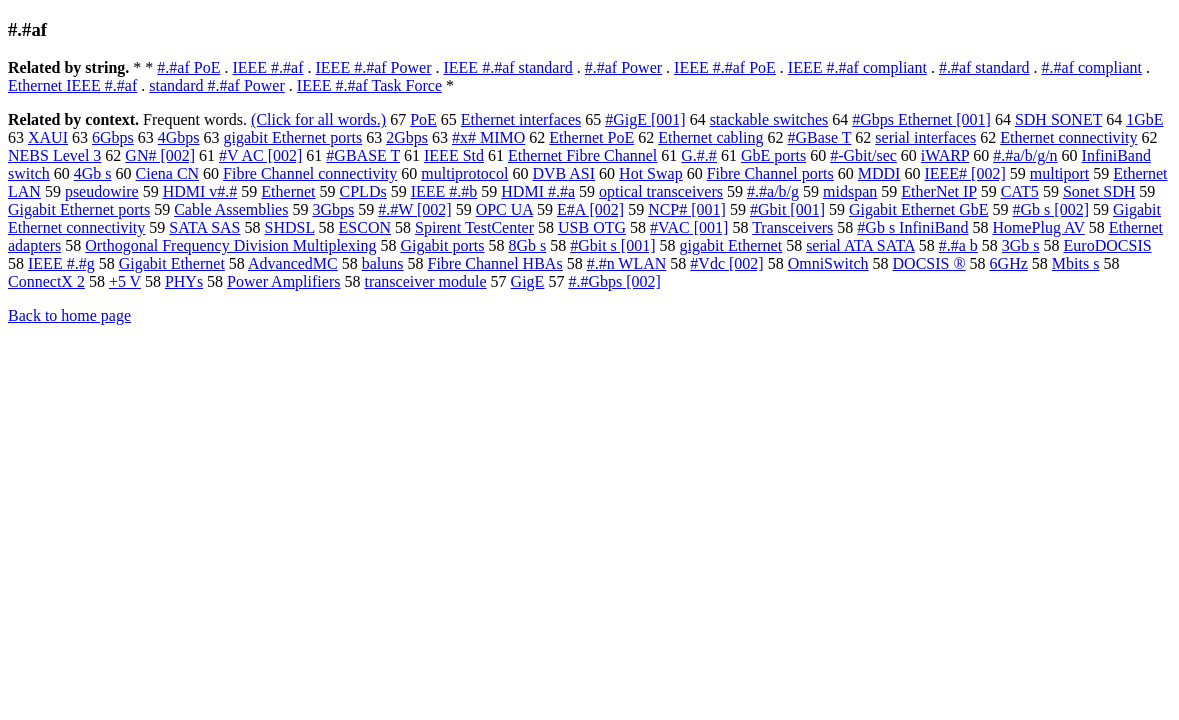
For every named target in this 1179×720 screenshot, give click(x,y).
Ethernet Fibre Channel (582, 155)
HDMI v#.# (200, 191)
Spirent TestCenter (474, 227)
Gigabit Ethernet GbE (919, 209)
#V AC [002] (260, 155)
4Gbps (179, 137)
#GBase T (820, 137)
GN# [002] (160, 155)
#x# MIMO (488, 137)
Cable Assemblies (231, 209)
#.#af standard (984, 67)
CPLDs (363, 191)
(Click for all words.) (318, 119)
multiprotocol (464, 173)
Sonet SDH (1099, 191)
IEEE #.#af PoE (725, 67)
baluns (383, 263)
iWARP (945, 155)
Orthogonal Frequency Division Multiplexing (230, 245)
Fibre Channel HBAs (495, 263)
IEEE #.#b (444, 191)
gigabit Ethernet (731, 245)
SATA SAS (204, 227)
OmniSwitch (828, 263)
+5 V (125, 281)
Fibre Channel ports (770, 173)
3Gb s (1021, 245)
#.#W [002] (414, 209)
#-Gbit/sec (863, 155)
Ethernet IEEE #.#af (72, 85)
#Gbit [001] (787, 209)
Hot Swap (651, 173)
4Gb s (93, 173)
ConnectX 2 (46, 281)
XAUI (48, 137)
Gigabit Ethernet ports (79, 209)
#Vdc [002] (726, 263)
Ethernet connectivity (1068, 137)
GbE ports (773, 155)
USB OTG (592, 227)
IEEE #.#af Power (374, 67)
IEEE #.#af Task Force (369, 85)
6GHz (1009, 263)
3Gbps (333, 209)
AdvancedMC (293, 263)
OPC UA (504, 209)
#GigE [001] (645, 119)
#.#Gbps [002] (614, 281)
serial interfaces (925, 137)
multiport (1060, 173)
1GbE (1144, 119)
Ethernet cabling (710, 137)
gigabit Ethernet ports (293, 137)
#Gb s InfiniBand (912, 227)
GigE (528, 281)
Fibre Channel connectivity (310, 173)
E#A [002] (590, 209)
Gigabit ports (442, 245)
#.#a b (958, 245)
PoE (423, 119)
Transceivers (792, 227)
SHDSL (289, 227)
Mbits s (1076, 263)
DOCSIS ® (929, 263)
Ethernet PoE (591, 137)
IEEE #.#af (267, 67)
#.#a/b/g (773, 191)
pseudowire (102, 191)
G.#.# (699, 155)
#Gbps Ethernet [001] (921, 119)
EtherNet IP (938, 191)
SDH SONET (1058, 119)
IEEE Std (454, 155)
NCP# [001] (687, 209)
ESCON (365, 227)
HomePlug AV (1038, 227)
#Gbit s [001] (612, 245)
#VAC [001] (689, 227)
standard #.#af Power (217, 85)
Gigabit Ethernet (172, 263)
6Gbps (113, 137)
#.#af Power (623, 67)
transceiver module (425, 281)
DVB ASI (563, 173)
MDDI (879, 173)
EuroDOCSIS (1108, 245)
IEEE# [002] (964, 173)
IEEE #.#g (61, 263)
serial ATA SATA (860, 245)
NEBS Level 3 (54, 155)
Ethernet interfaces (521, 119)
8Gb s (527, 245)
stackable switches (769, 119)
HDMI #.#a (538, 191)
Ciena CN (168, 173)
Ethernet (288, 191)
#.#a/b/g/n (1025, 155)
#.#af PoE (188, 67)
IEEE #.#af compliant (857, 67)
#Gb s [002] (1051, 209)
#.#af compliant (1092, 67)
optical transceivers (661, 191)
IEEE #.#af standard (507, 67)
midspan (850, 191)
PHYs (184, 281)
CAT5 (1020, 191)
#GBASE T (363, 155)
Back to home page (69, 315)
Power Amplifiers (283, 281)
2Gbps (407, 137)
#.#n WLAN (627, 263)
